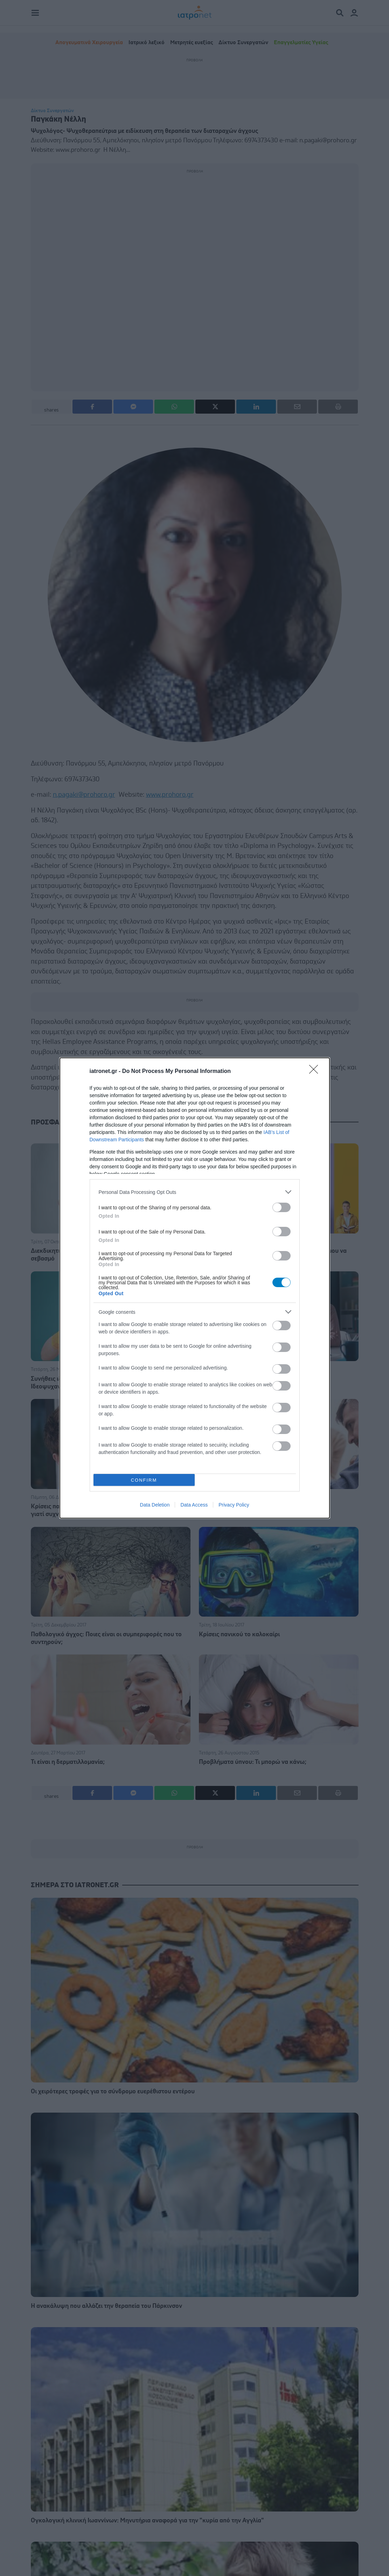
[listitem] (195, 1192)
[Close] (315, 1071)
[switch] (281, 1207)
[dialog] (194, 1288)
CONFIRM (144, 1480)
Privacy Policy (233, 1505)
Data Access (194, 1505)
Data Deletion (155, 1505)
